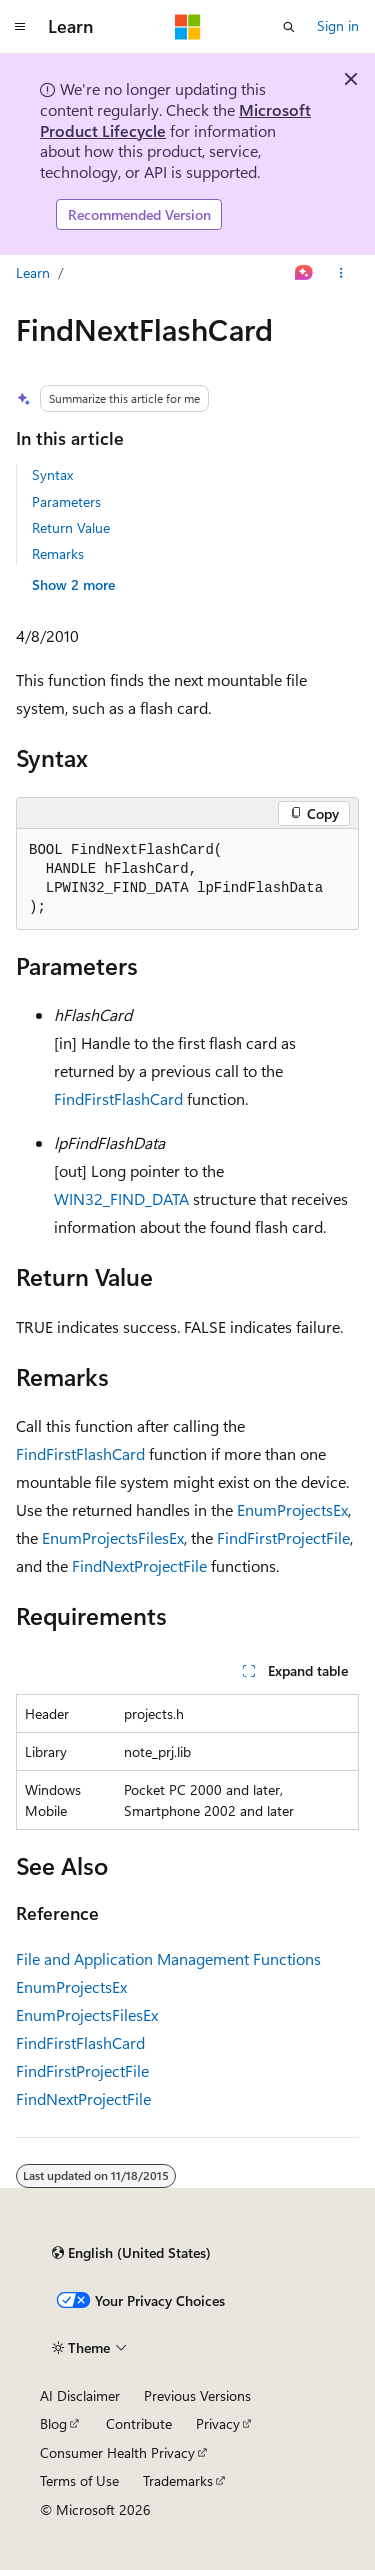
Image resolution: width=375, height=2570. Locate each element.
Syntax (52, 474)
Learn (33, 272)
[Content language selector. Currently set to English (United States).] (131, 2253)
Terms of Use (79, 2480)
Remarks (58, 553)
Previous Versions (197, 2395)
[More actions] (341, 273)
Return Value (71, 527)
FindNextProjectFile (139, 1565)
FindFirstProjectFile (283, 1537)
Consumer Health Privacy (117, 2452)
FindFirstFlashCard (118, 1098)
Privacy (218, 2423)
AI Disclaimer (80, 2395)
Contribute (139, 2423)
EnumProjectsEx (292, 1509)
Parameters (66, 501)
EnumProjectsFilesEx (113, 1537)
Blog (53, 2423)
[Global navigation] (20, 27)
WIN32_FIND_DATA (121, 1198)
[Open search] (289, 27)
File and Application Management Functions (168, 1958)
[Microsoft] (188, 27)
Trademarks (178, 2480)
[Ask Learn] (304, 273)
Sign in (338, 25)
